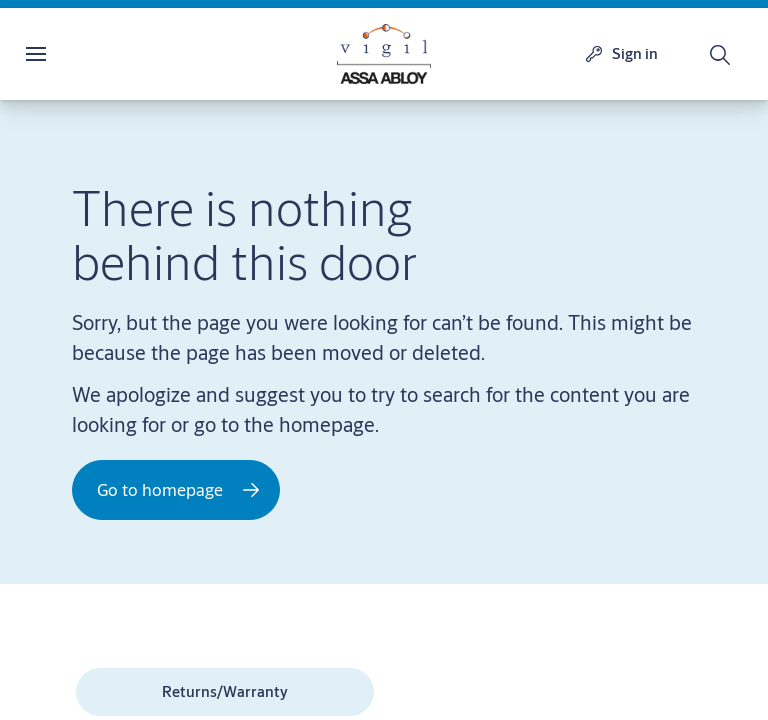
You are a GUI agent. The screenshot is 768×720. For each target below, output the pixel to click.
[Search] (721, 54)
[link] (225, 692)
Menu (71, 53)
